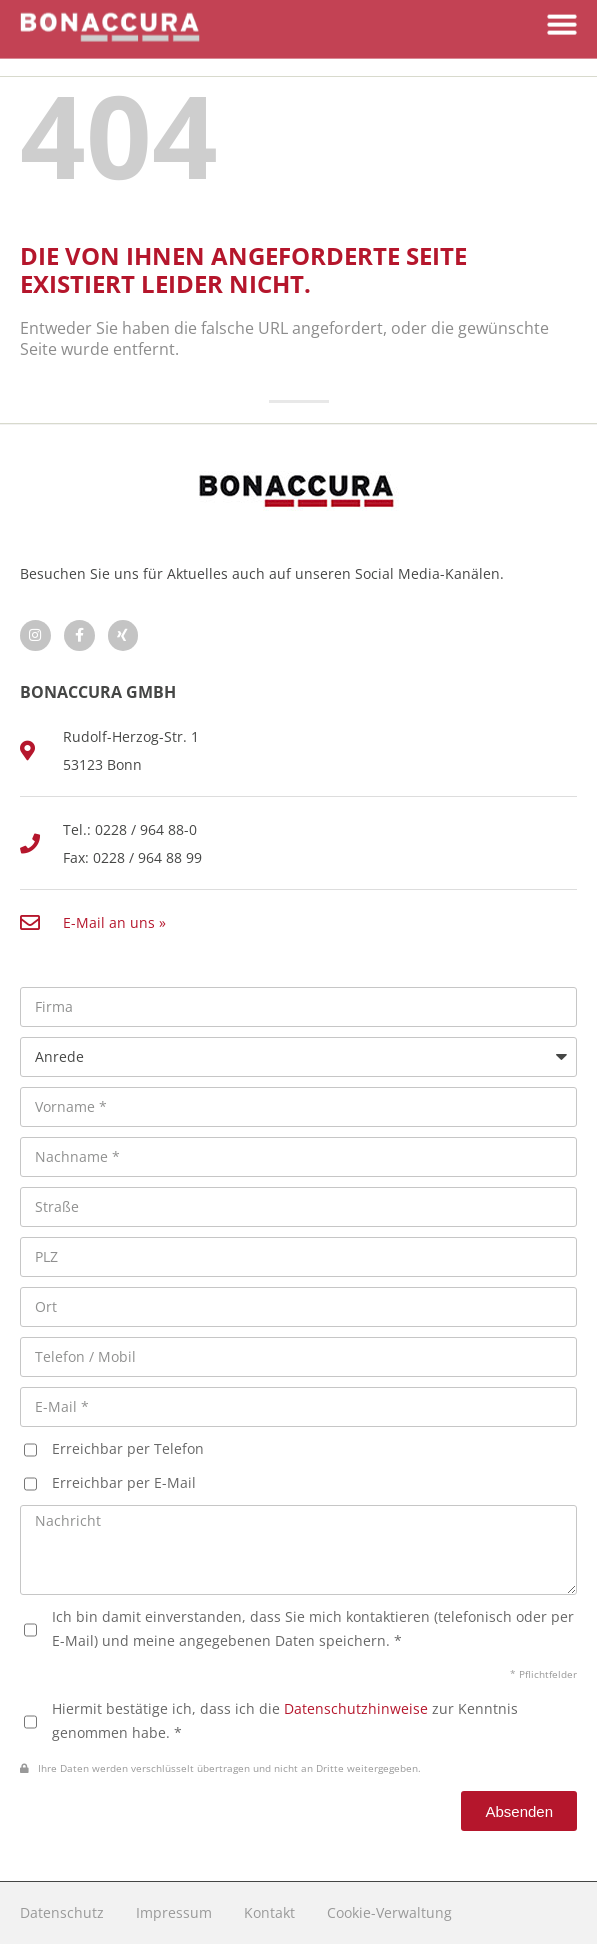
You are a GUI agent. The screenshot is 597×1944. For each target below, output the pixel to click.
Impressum (174, 1912)
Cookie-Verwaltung (389, 1912)
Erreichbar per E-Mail (124, 1482)
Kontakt (269, 1912)
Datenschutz (62, 1912)
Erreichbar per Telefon (128, 1448)
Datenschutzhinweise (356, 1708)
